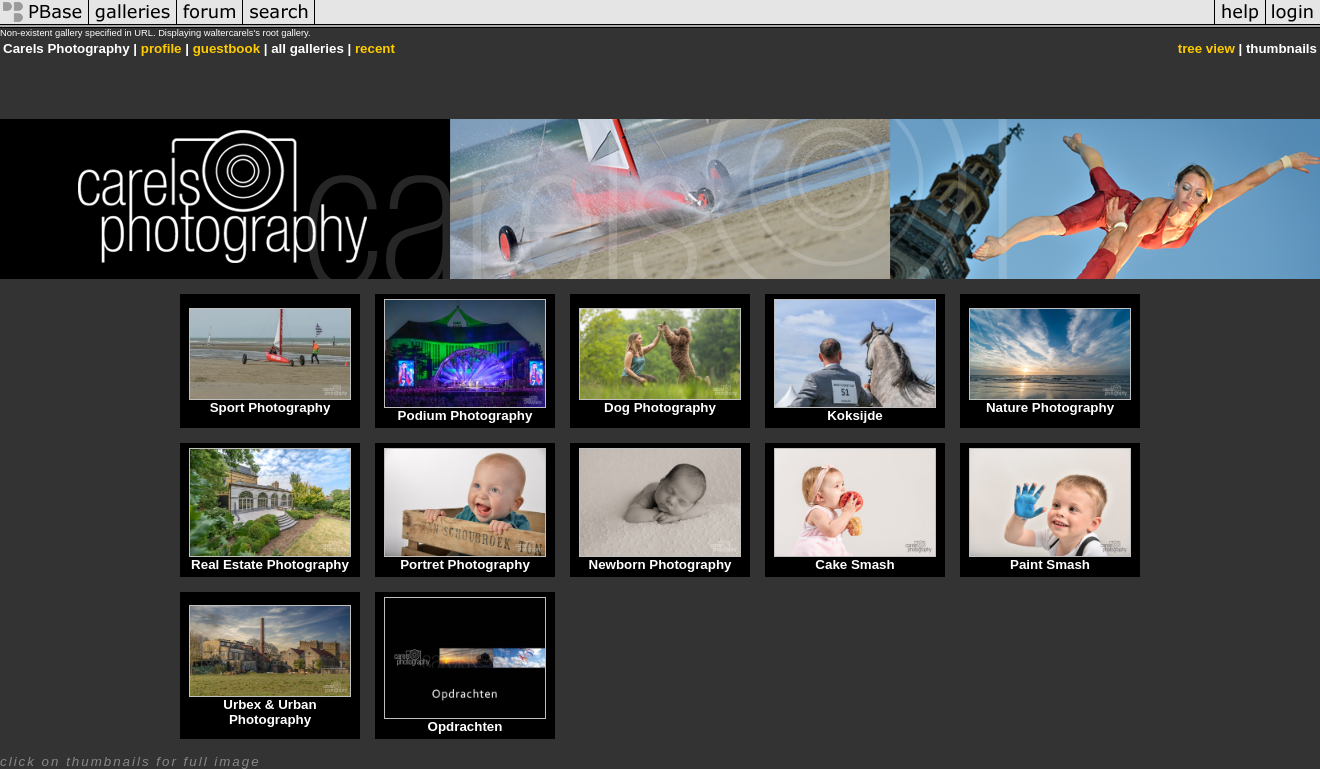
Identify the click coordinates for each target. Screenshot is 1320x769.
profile (161, 48)
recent (375, 48)
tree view (1206, 48)
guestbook (226, 48)
